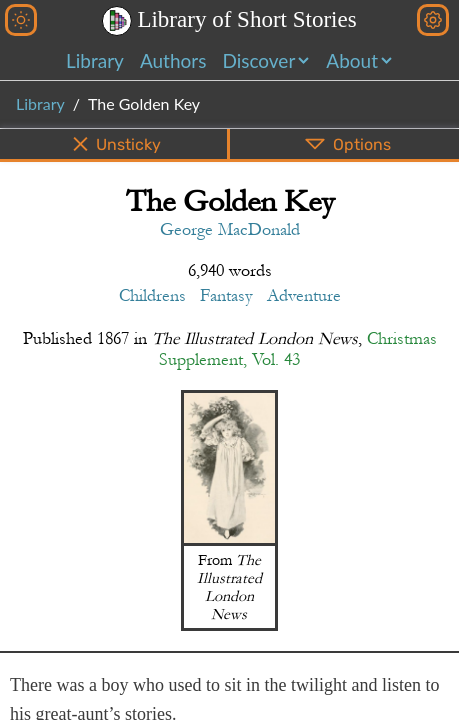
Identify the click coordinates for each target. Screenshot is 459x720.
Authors (173, 60)
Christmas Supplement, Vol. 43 (298, 349)
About (352, 60)
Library (95, 60)
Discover (258, 60)
